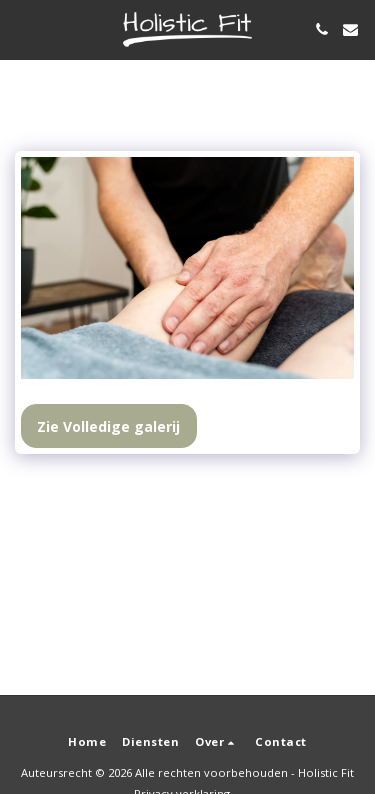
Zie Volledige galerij (108, 426)
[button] (22, 28)
